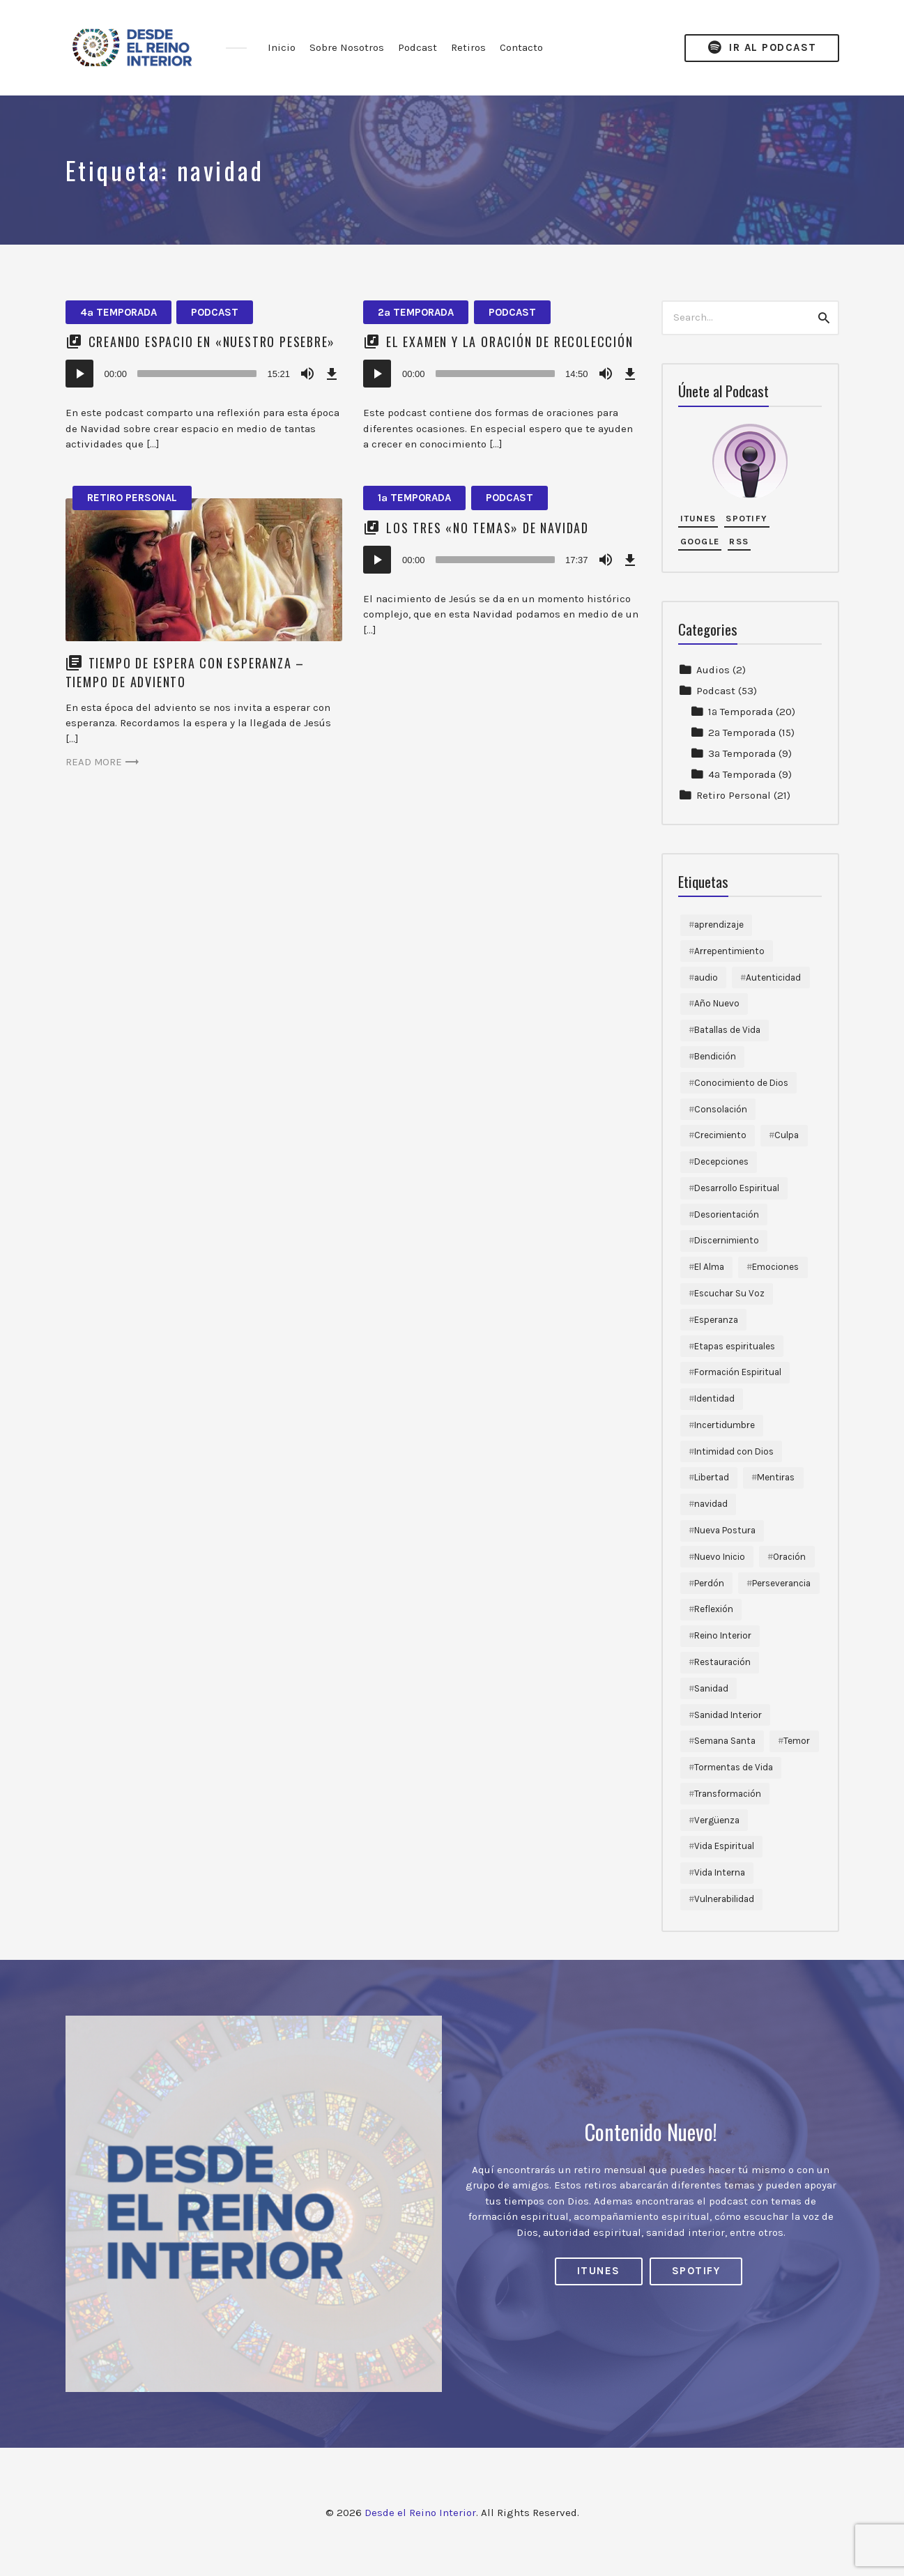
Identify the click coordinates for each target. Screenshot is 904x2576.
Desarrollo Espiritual (736, 1188)
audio (706, 977)
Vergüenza (717, 1820)
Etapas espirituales (734, 1346)
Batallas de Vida (727, 1030)
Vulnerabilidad (724, 1899)
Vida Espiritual (724, 1846)
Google (700, 541)
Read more (103, 762)
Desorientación (726, 1214)
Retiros (468, 47)
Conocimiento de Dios (741, 1083)
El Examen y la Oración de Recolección (510, 341)
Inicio (282, 47)
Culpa (786, 1135)
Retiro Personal (132, 497)
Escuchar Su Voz (729, 1293)
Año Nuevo (717, 1003)
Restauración (722, 1662)
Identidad (714, 1398)
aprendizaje (719, 924)
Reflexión (713, 1609)
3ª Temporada (742, 753)
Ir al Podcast (762, 47)
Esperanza (716, 1319)
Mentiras (776, 1477)
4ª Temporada (118, 312)
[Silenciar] (307, 374)
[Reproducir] (79, 374)
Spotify (746, 518)
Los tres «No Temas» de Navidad (487, 528)
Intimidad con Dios (734, 1451)
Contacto (521, 47)
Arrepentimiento (729, 951)
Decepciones (721, 1161)
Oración (789, 1556)
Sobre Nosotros (346, 47)
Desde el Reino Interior (420, 2512)
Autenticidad (773, 977)
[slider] (196, 373)
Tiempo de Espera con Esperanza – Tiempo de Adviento (185, 672)
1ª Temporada (414, 497)
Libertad (711, 1477)
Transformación (727, 1793)
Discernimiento (726, 1240)
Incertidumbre (724, 1425)
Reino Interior (722, 1635)
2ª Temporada (416, 312)
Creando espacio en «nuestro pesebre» (212, 341)
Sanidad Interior (728, 1715)
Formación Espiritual (737, 1372)
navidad (711, 1503)
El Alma (709, 1267)
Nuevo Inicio (719, 1556)
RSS (739, 541)
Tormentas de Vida (733, 1767)
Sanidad (711, 1688)
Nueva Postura (725, 1530)
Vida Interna (719, 1872)
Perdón (709, 1583)
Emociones (775, 1267)
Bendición (715, 1056)
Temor (796, 1740)
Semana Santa (725, 1740)
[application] (204, 374)
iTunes (698, 518)
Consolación (720, 1109)
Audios (713, 670)
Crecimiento (720, 1135)
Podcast (417, 47)
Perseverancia (781, 1583)
